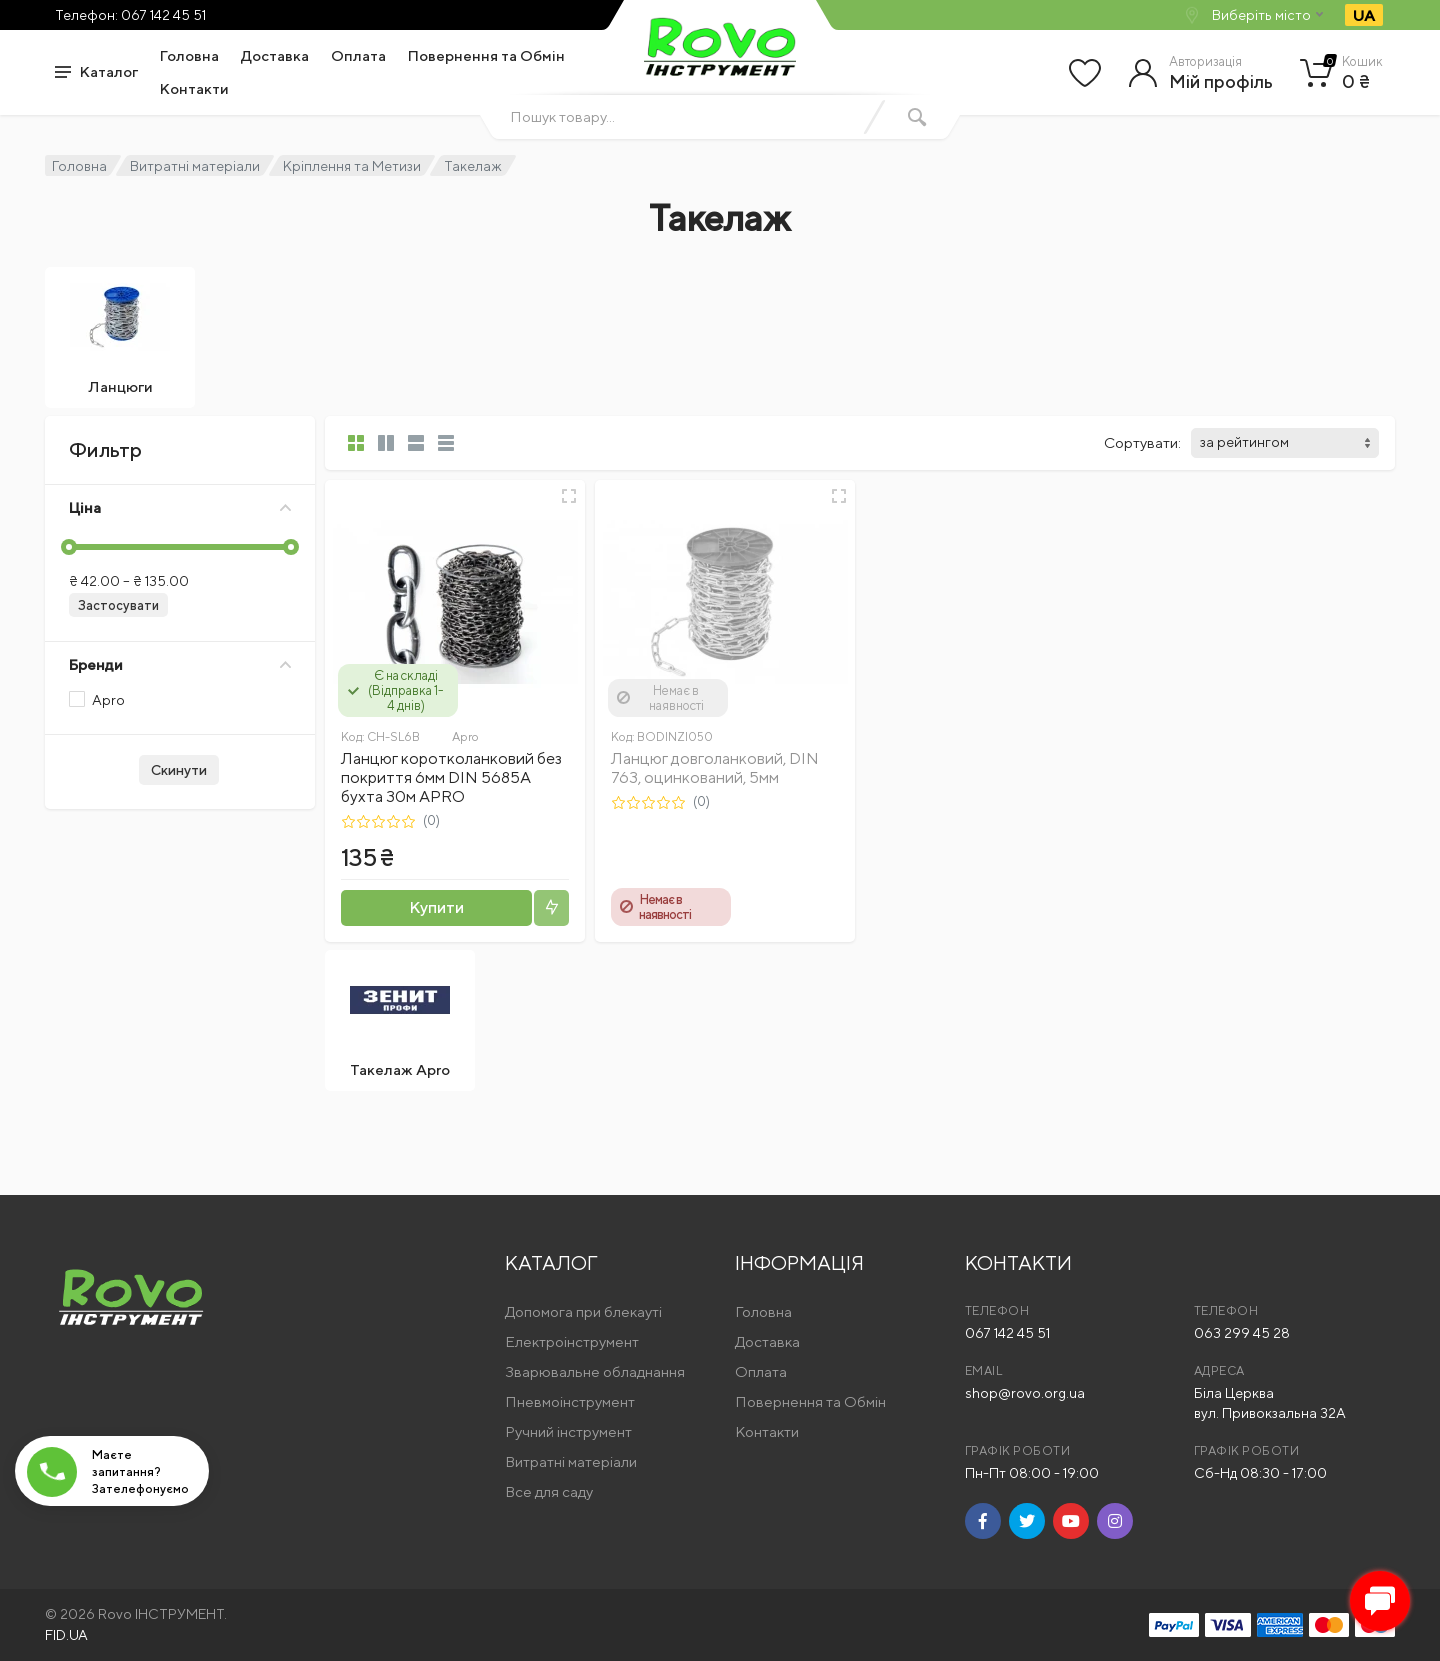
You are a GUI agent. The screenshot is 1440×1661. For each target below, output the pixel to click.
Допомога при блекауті (583, 1311)
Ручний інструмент (568, 1431)
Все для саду (549, 1491)
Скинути (179, 770)
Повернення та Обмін (486, 55)
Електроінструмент (572, 1341)
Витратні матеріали (195, 166)
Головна (189, 55)
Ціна (180, 507)
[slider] (69, 547)
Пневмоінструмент (570, 1401)
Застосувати (118, 605)
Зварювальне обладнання (595, 1371)
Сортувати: (1142, 442)
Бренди (180, 664)
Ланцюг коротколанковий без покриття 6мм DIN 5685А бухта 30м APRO (451, 777)
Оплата (358, 55)
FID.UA (66, 1635)
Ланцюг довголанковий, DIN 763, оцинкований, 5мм (715, 768)
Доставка (275, 55)
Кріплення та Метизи (352, 166)
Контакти (194, 88)
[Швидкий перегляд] (569, 496)
